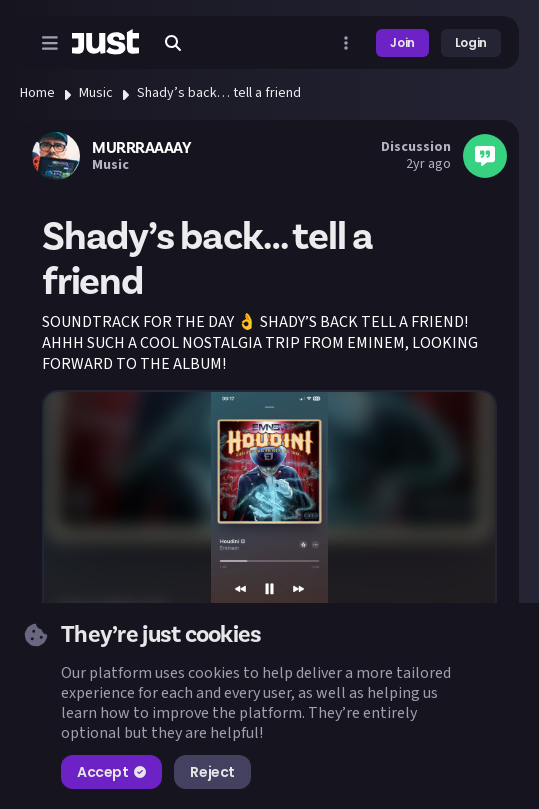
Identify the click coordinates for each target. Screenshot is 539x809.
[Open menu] (50, 43)
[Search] (173, 43)
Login (471, 42)
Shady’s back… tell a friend (219, 93)
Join (402, 42)
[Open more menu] (346, 43)
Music (96, 93)
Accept (111, 772)
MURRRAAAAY (141, 148)
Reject (212, 772)
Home (37, 93)
